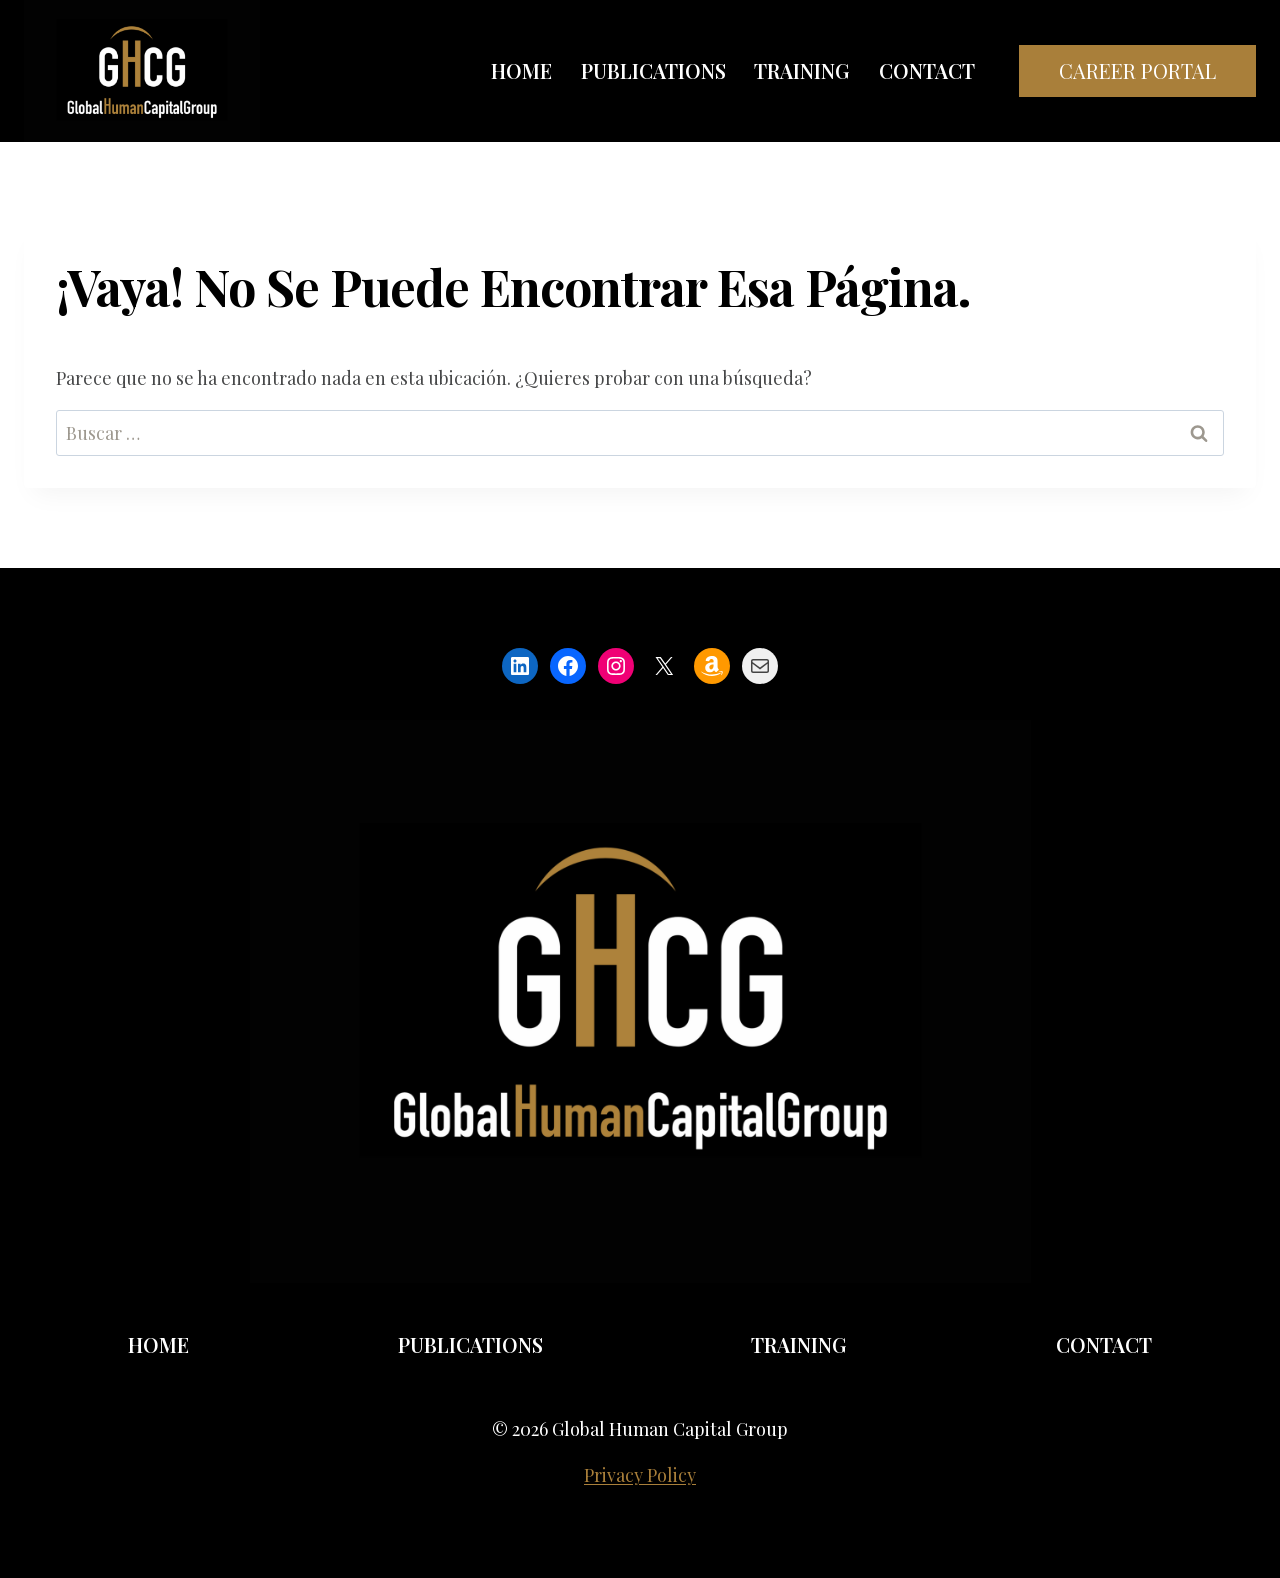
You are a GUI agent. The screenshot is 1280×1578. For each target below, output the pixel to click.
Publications (653, 70)
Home (521, 70)
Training (802, 70)
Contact (927, 70)
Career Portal (1137, 70)
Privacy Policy (640, 1475)
